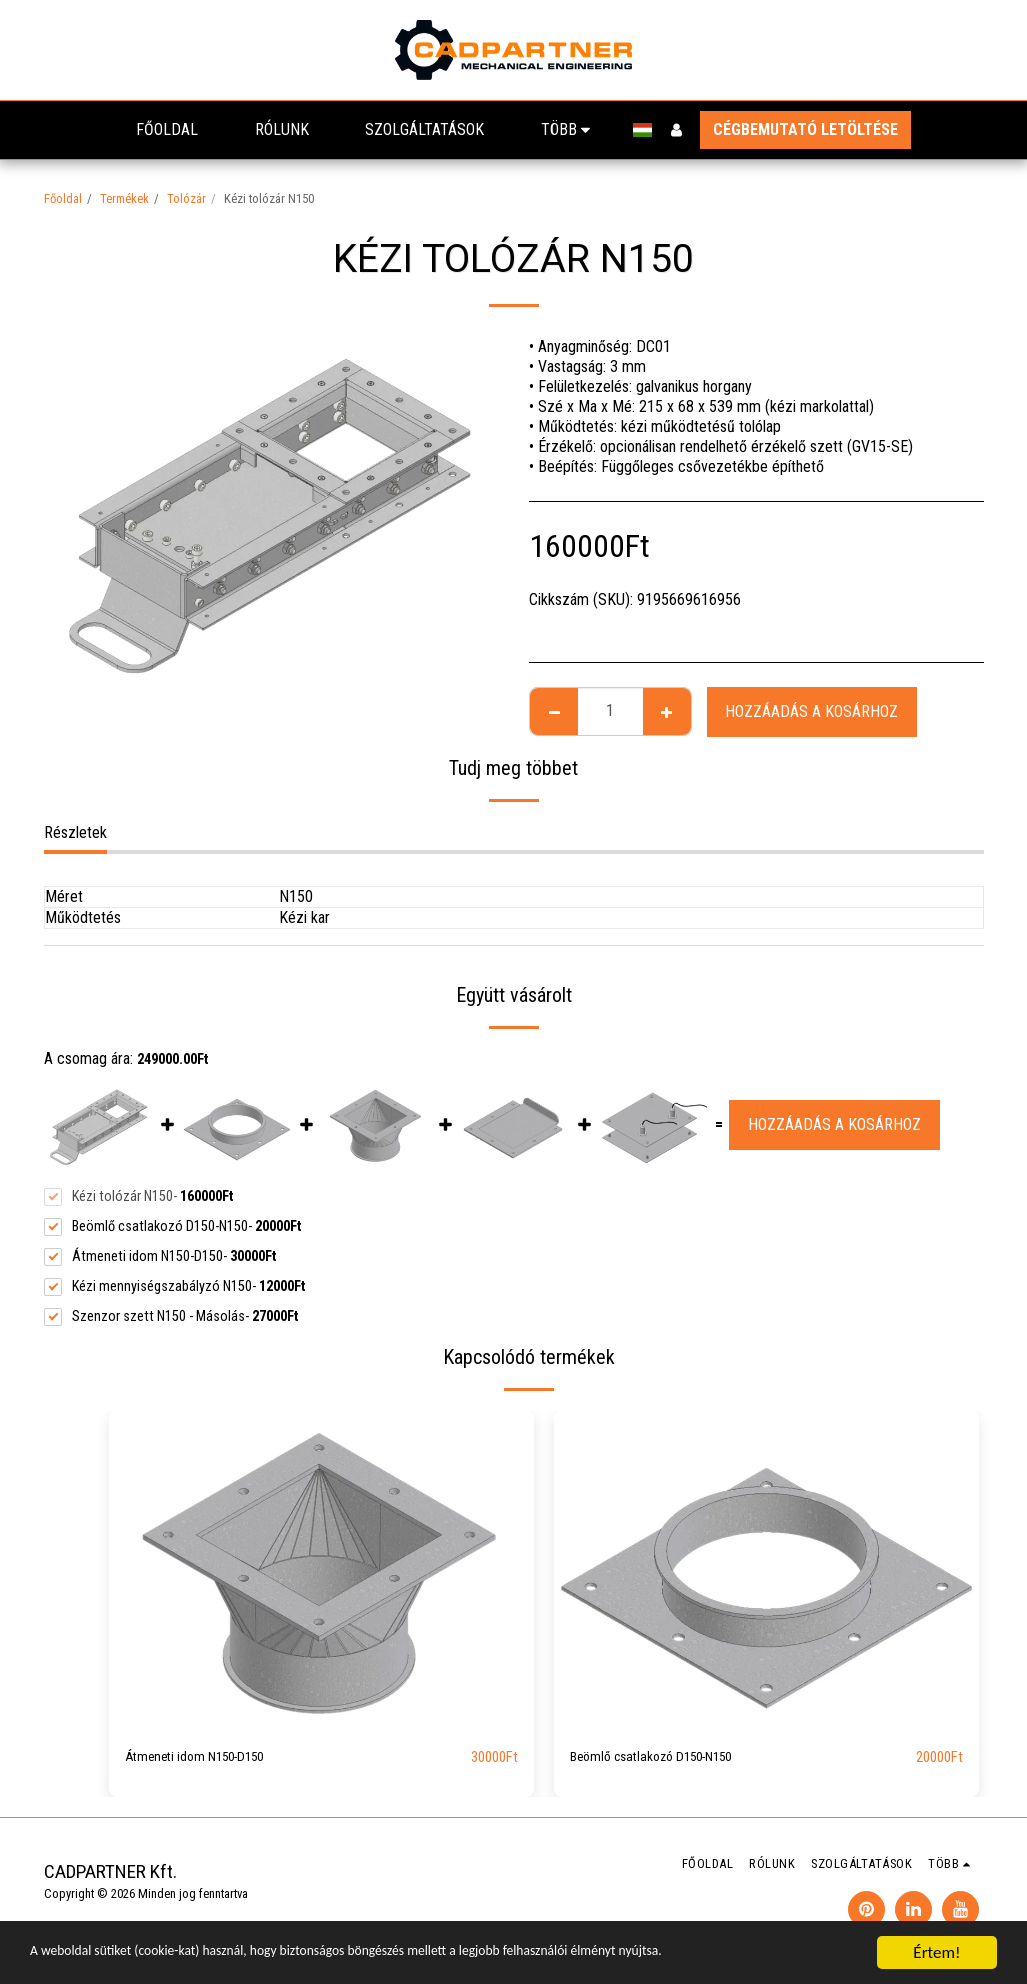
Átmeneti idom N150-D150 (209, 1757)
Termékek (124, 198)
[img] (321, 1570)
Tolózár (186, 198)
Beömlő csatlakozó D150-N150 (668, 1757)
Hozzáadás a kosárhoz (811, 711)
